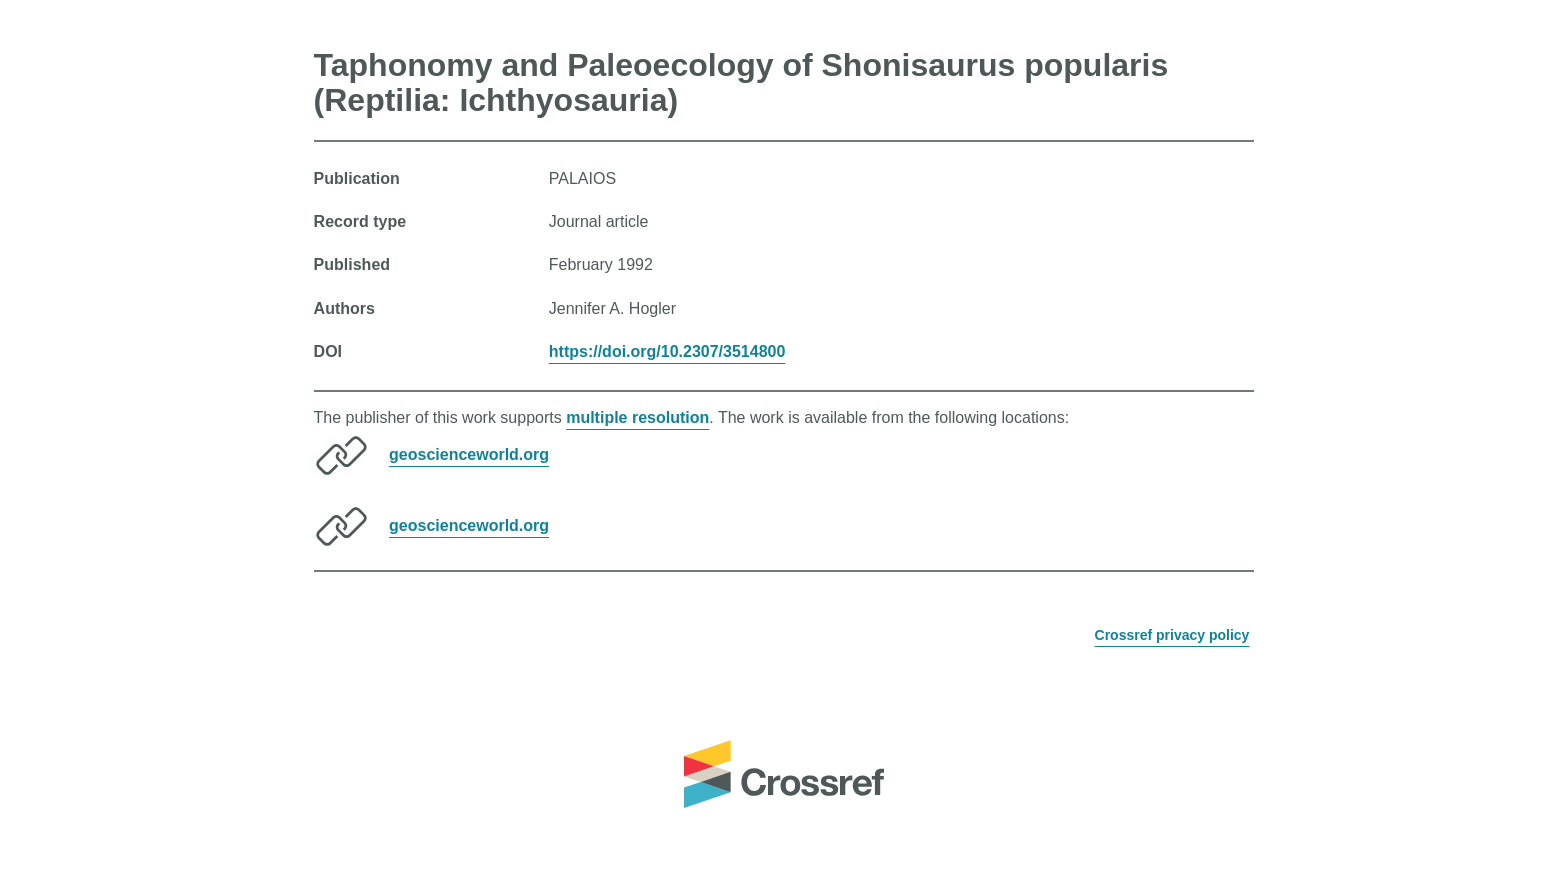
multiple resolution (637, 417)
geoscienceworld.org (469, 454)
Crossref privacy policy (1172, 635)
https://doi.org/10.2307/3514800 (667, 351)
